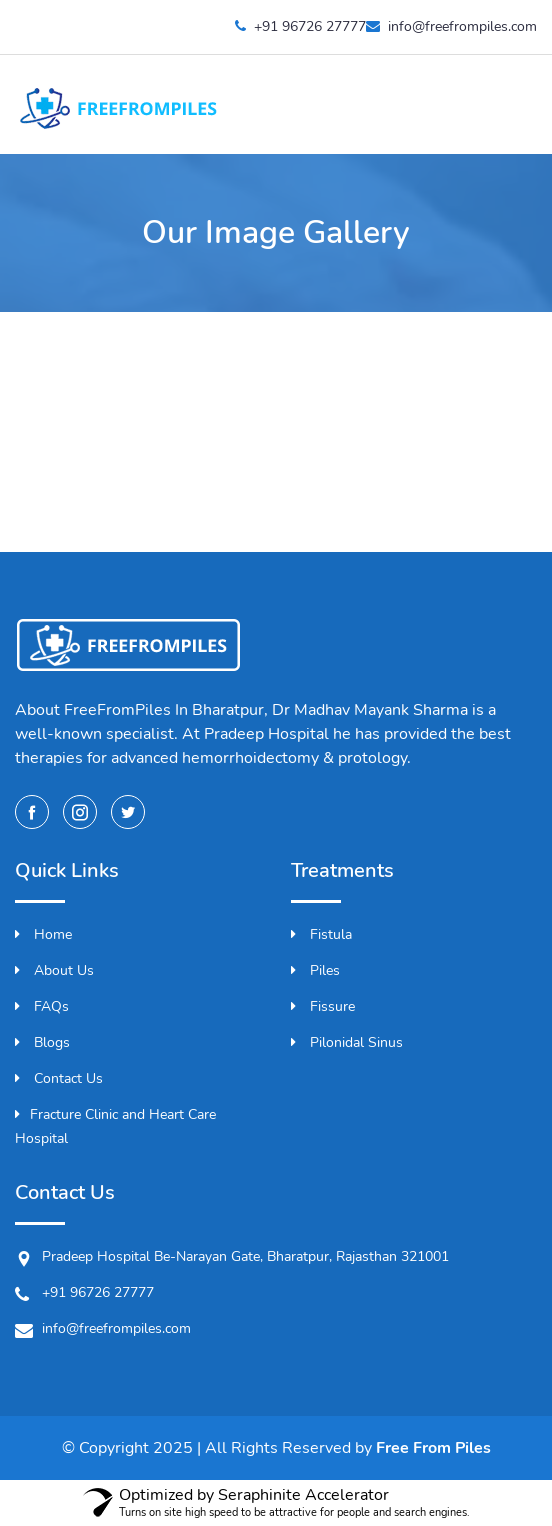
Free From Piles (433, 1448)
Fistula (321, 934)
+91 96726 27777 (300, 26)
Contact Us (59, 1078)
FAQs (42, 1006)
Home (43, 934)
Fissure (323, 1006)
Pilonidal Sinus (347, 1042)
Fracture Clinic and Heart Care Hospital (115, 1126)
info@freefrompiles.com (451, 26)
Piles (315, 970)
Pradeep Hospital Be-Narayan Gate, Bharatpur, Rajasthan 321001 (232, 1257)
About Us (54, 970)
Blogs (42, 1042)
